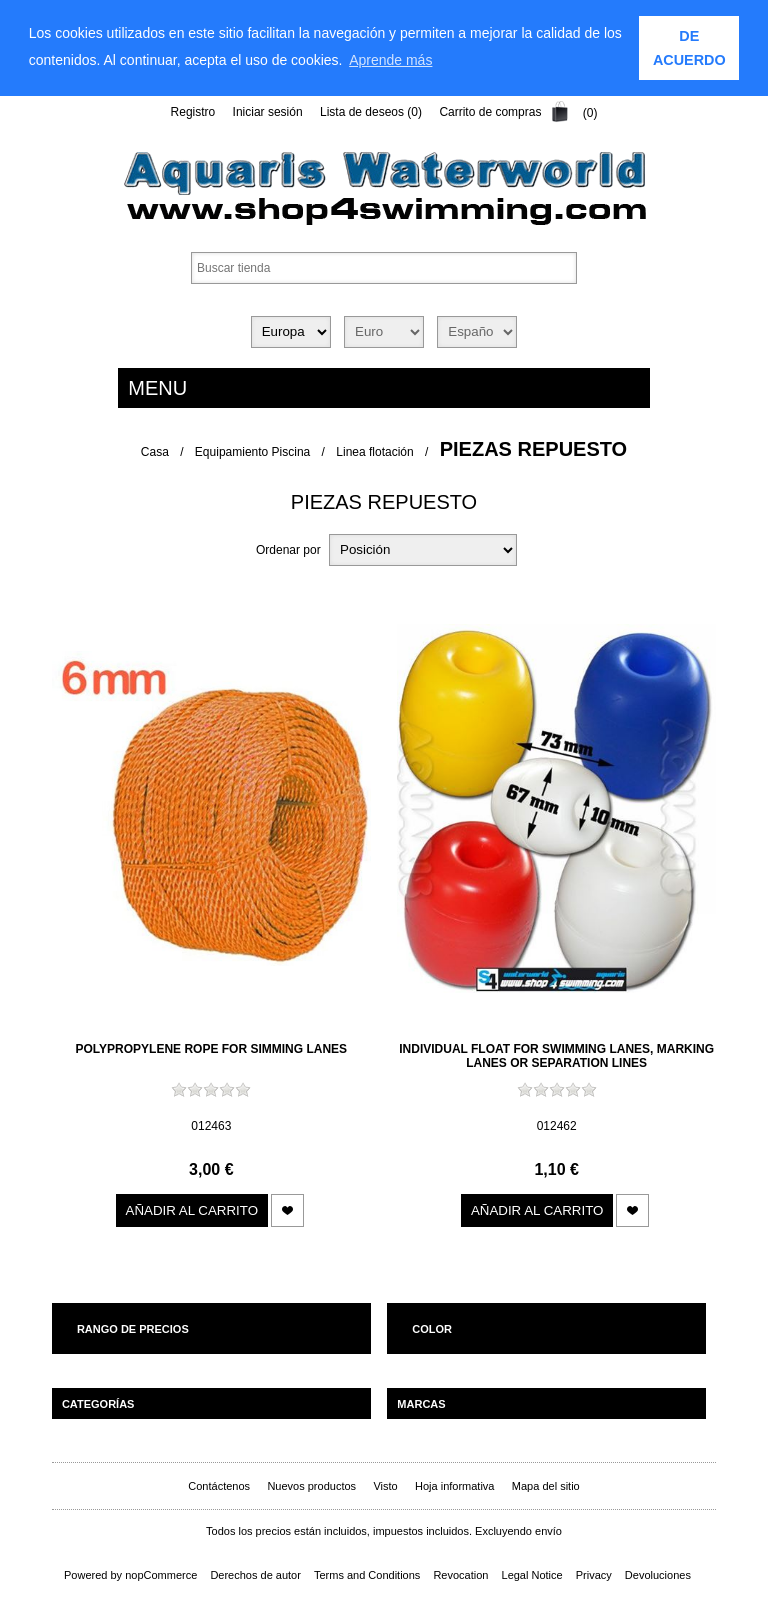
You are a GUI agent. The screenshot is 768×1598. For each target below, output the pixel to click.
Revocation (460, 1575)
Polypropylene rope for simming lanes (212, 1049)
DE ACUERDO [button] (689, 48)
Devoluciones (658, 1575)
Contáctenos (219, 1486)
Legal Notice (532, 1575)
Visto (385, 1486)
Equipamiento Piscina (252, 451)
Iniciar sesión (268, 112)
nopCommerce (161, 1575)
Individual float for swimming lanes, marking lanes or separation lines (556, 1056)
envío (548, 1531)
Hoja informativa (454, 1486)
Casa (155, 451)
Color (432, 1329)
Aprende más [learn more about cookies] (390, 60)
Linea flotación (374, 451)
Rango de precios (133, 1329)
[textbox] (384, 267)
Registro (193, 112)
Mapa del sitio (546, 1486)
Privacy (594, 1575)
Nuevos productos (311, 1486)
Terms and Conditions (367, 1575)
